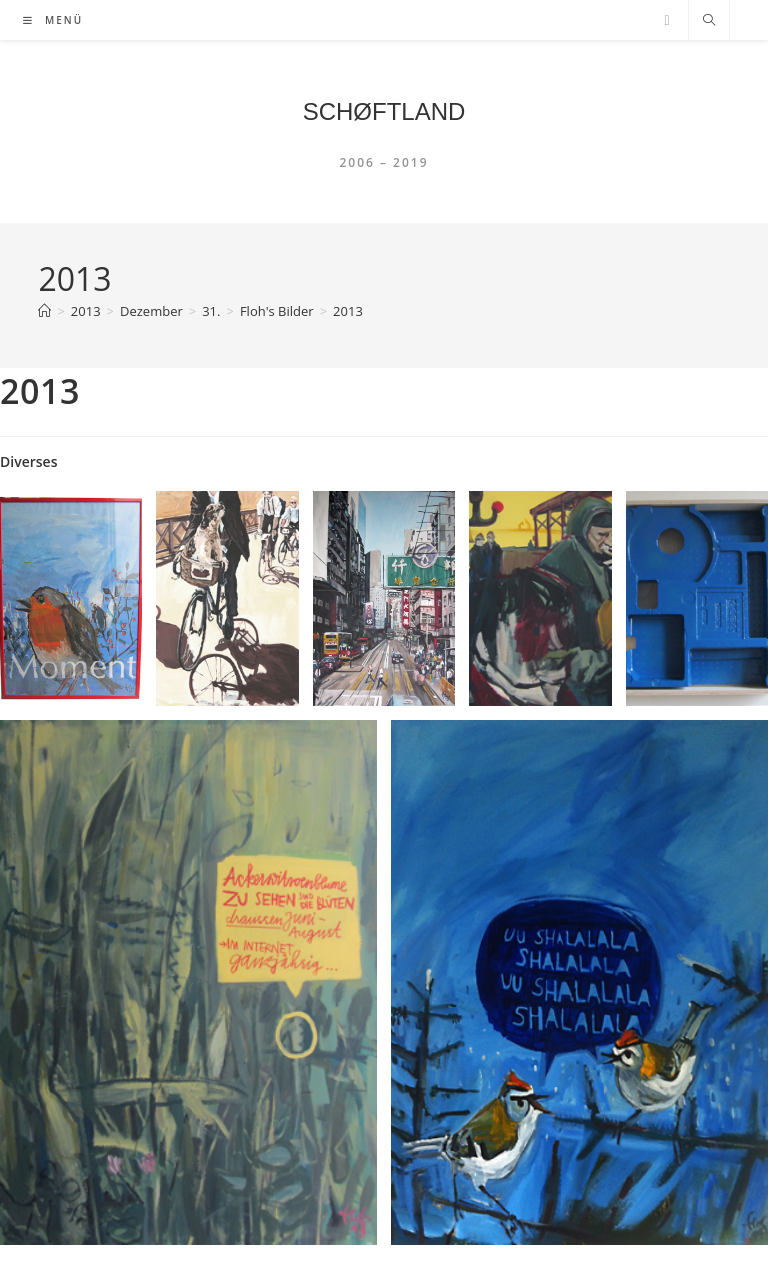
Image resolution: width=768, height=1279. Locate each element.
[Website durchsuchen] (709, 21)
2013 (348, 311)
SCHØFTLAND (384, 111)
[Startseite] (44, 311)
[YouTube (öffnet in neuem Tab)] (666, 20)
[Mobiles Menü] (53, 20)
